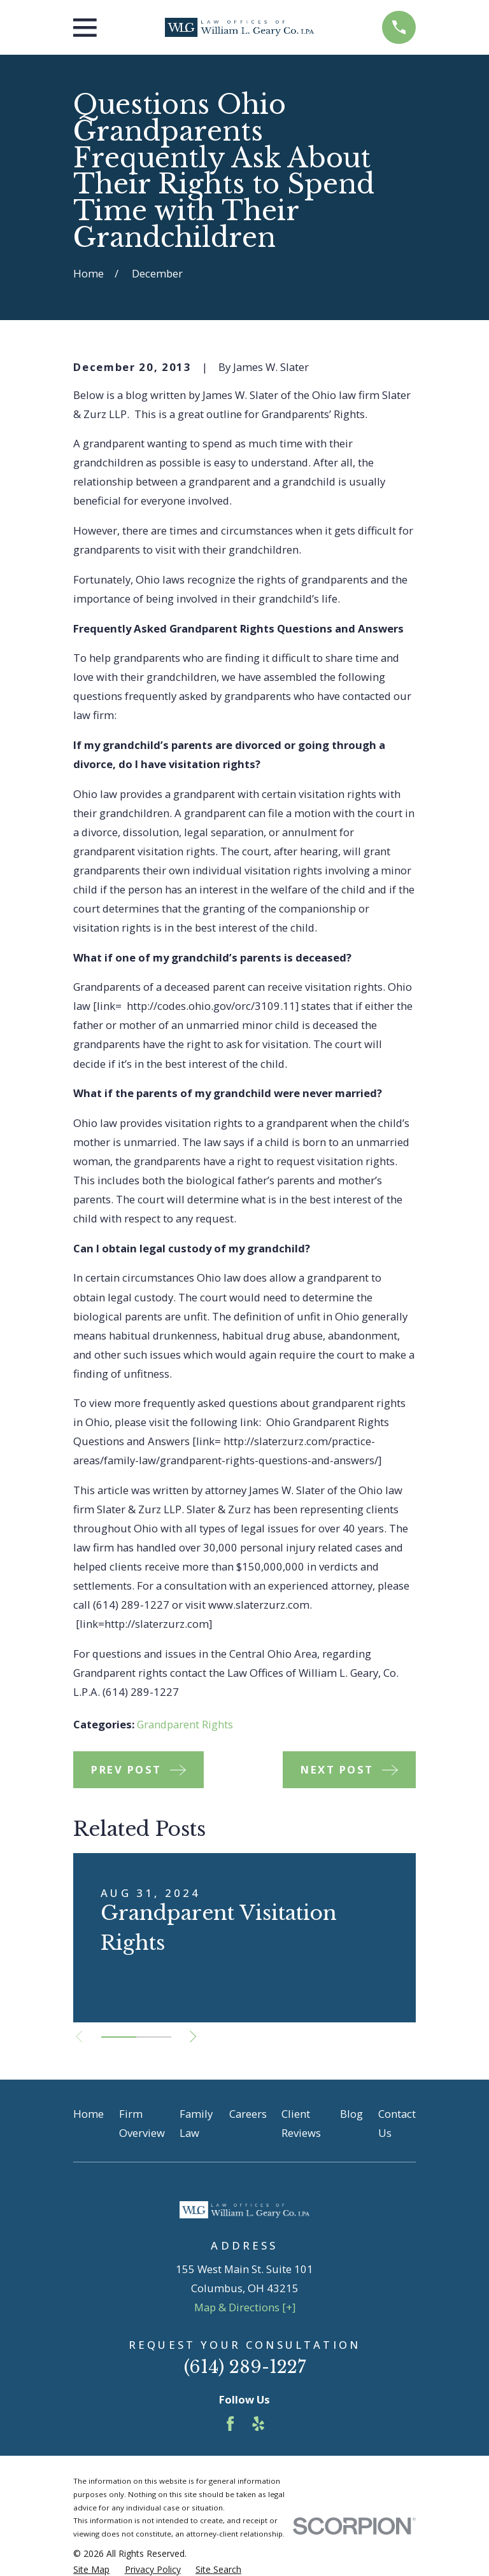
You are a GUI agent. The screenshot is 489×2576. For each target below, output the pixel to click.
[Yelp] (258, 2423)
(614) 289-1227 (245, 2366)
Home (88, 2113)
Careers (248, 2113)
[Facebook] (230, 2423)
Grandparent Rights (185, 1724)
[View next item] (195, 2036)
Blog (351, 2113)
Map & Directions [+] (244, 2307)
